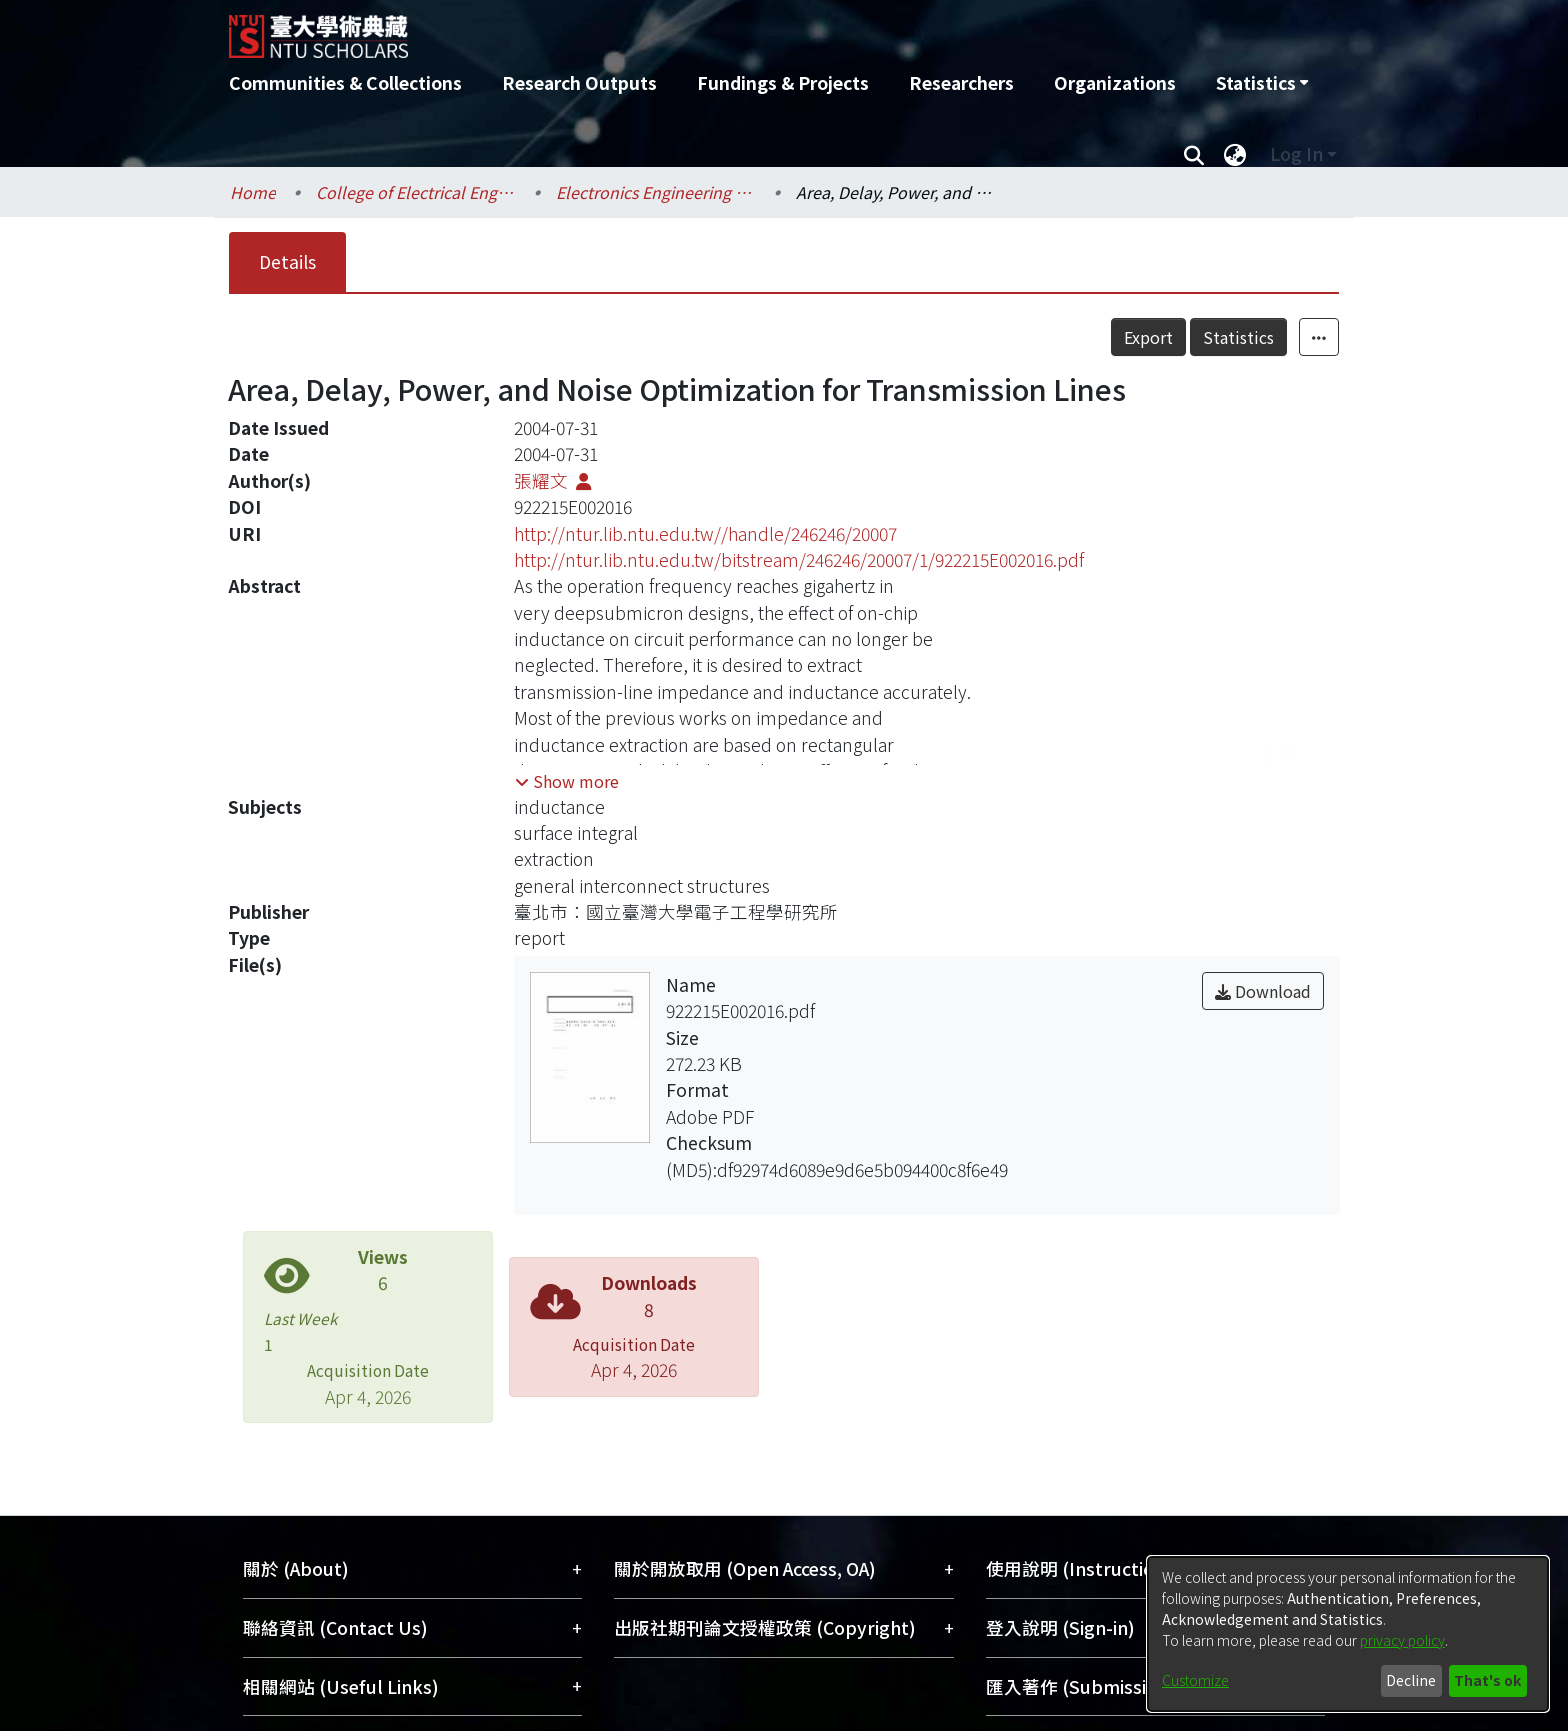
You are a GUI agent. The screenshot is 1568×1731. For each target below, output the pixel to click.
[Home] (676, 29)
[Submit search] (1193, 154)
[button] (567, 781)
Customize (1195, 1680)
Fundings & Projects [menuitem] (783, 82)
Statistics (1238, 337)
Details (287, 261)
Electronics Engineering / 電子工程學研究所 (656, 192)
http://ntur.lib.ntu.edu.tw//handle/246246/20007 (705, 533)
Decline (1411, 1680)
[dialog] (1348, 1634)
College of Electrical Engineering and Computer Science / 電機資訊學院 (416, 192)
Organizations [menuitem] (1115, 82)
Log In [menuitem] (1296, 153)
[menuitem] (1262, 83)
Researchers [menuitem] (961, 82)
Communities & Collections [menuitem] (345, 82)
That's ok (1487, 1680)
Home (253, 192)
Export (1148, 337)
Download (1263, 991)
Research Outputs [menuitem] (579, 82)
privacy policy (1402, 1640)
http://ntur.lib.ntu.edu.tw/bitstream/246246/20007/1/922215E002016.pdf (799, 559)
